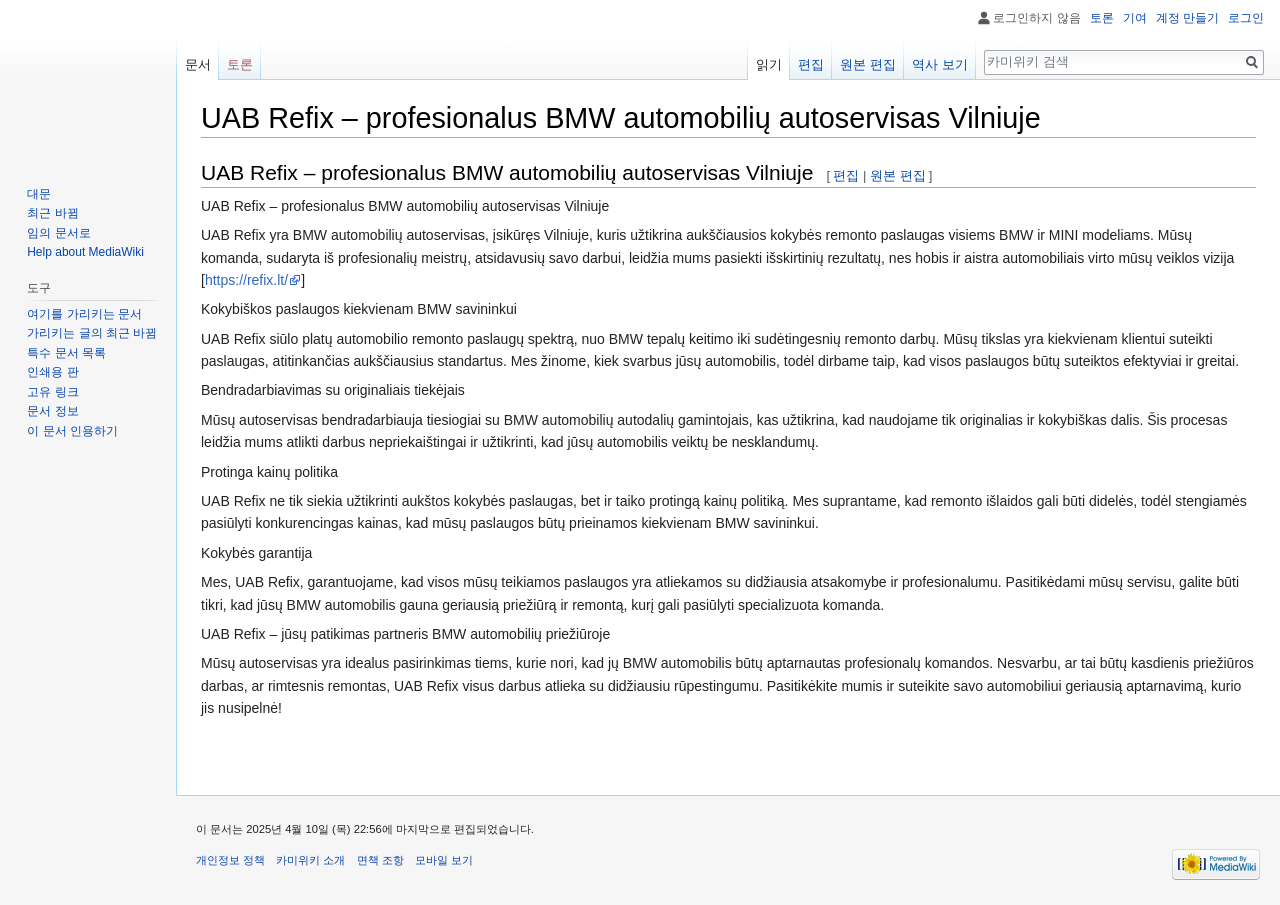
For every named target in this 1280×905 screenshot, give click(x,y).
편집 (846, 175)
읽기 (769, 64)
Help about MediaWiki (85, 252)
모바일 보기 (444, 860)
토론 (1102, 18)
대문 (39, 194)
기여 (1135, 18)
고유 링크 (52, 392)
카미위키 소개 (310, 860)
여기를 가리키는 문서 (84, 314)
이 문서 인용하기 (72, 431)
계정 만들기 (1187, 18)
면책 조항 (380, 860)
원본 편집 (898, 175)
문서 (198, 64)
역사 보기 (940, 64)
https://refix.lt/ (246, 280)
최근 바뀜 (52, 213)
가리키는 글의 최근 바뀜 (92, 333)
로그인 (1246, 18)
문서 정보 (52, 411)
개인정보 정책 (230, 860)
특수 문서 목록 (66, 353)
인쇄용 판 (52, 372)
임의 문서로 (58, 233)
